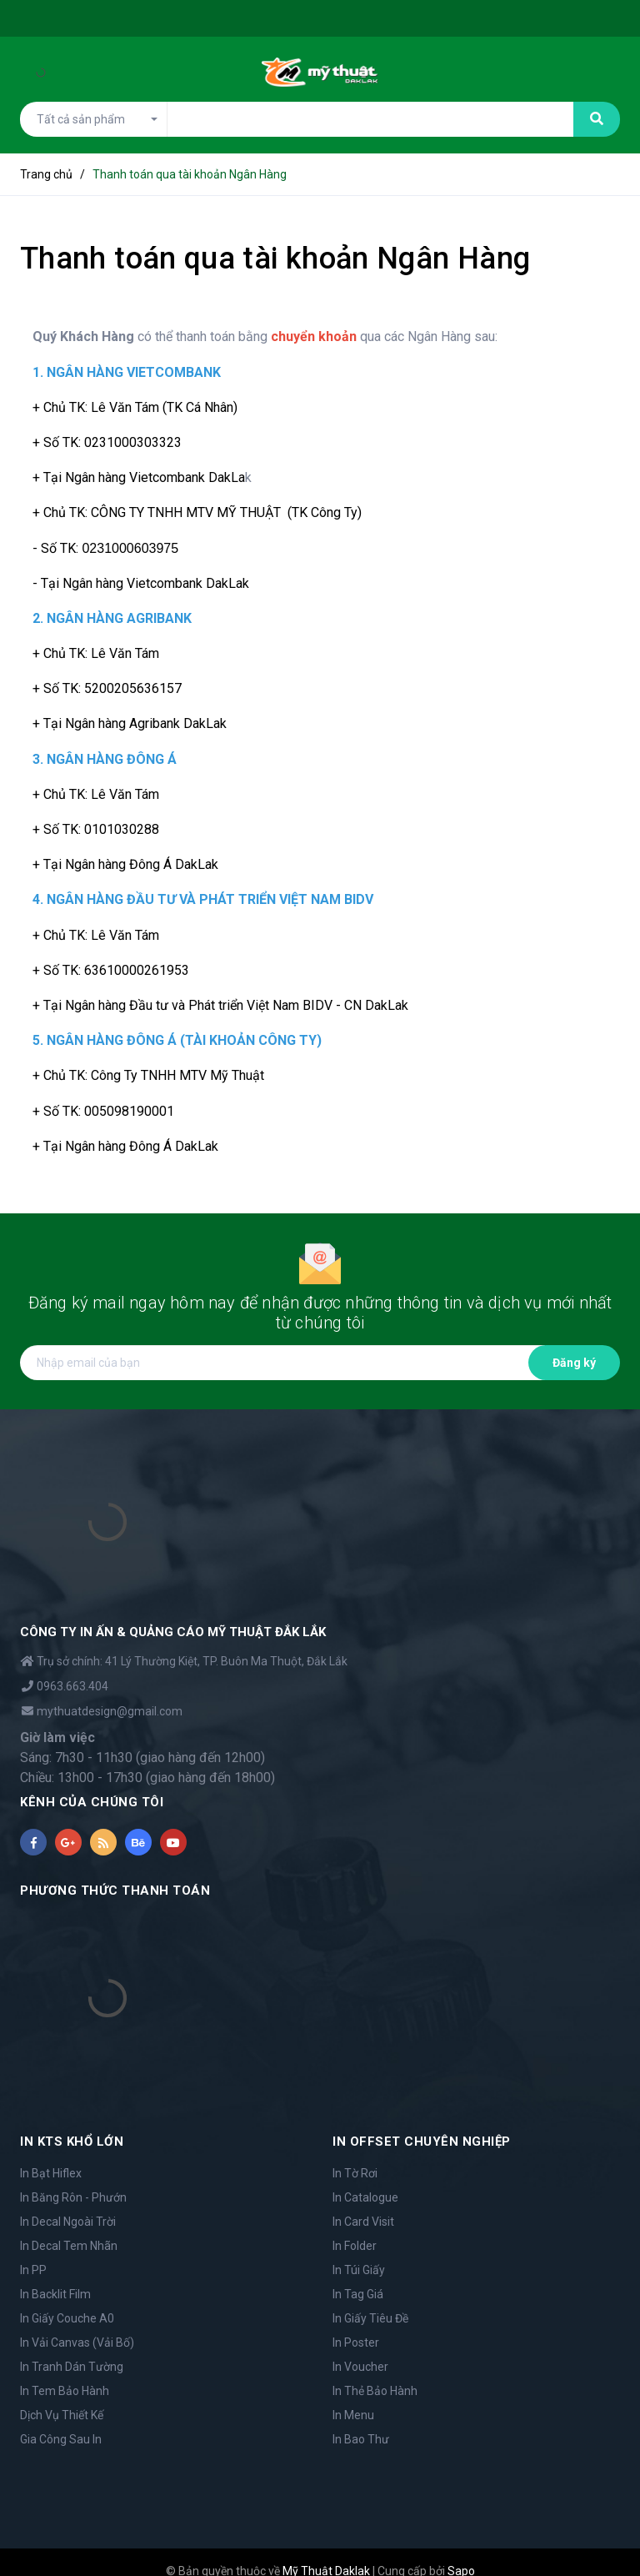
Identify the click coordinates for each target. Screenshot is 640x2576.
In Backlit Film (55, 2294)
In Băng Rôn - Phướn (73, 2197)
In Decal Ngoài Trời (68, 2221)
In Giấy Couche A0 (67, 2318)
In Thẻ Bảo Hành (375, 2391)
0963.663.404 (72, 1686)
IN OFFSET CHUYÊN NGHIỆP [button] (421, 2141)
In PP (33, 2270)
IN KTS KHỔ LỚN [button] (71, 2141)
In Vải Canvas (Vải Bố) (77, 2342)
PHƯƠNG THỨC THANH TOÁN (115, 1890)
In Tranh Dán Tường (71, 2366)
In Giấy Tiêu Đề (370, 2318)
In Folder (354, 2245)
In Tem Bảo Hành (64, 2391)
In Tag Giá (357, 2294)
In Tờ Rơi (355, 2173)
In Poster (355, 2342)
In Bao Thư (360, 2439)
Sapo (461, 2553)
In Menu (353, 2415)
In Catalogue (365, 2197)
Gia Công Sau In (61, 2439)
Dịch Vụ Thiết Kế (61, 2415)
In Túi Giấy (358, 2270)
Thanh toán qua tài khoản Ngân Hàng (275, 258)
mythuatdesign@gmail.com (109, 1711)
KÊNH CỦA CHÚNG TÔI (91, 1802)
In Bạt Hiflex (51, 2173)
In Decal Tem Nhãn (69, 2245)
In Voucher (360, 2366)
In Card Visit (363, 2221)
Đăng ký (574, 1362)
